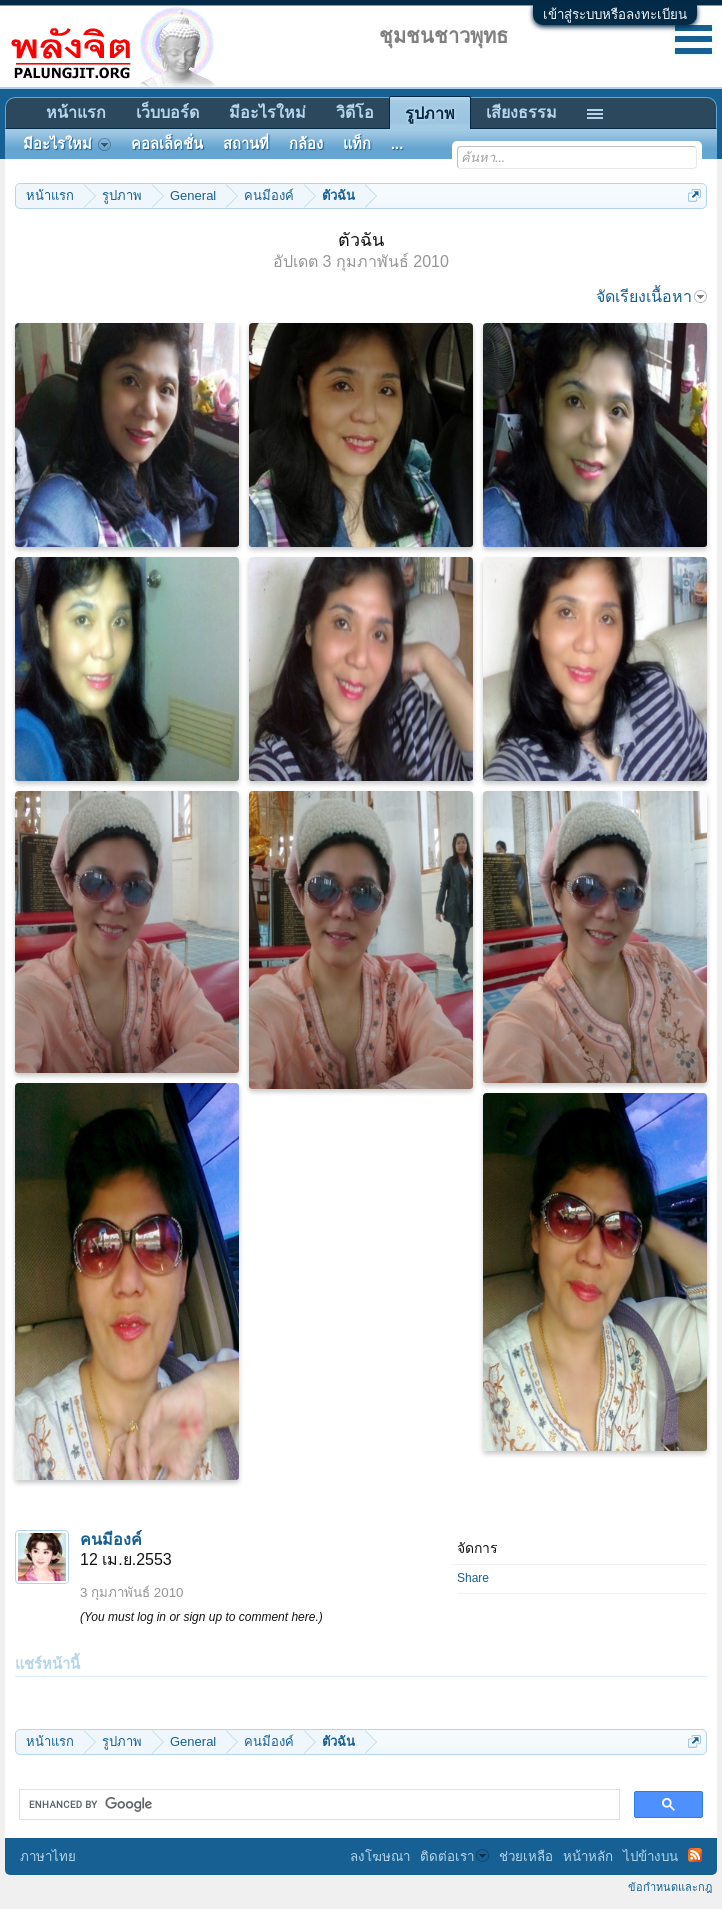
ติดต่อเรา (454, 1856)
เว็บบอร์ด (167, 112)
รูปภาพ (430, 113)
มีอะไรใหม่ (267, 112)
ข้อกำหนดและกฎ (670, 1887)
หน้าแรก (76, 112)
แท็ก (357, 144)
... (397, 144)
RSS (695, 1855)
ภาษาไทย (48, 1856)
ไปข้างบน (650, 1856)
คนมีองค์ (111, 1539)
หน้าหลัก (588, 1856)
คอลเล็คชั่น (167, 144)
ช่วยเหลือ (526, 1856)
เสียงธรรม (521, 112)
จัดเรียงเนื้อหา (651, 296)
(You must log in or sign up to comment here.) (201, 1617)
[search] (317, 1805)
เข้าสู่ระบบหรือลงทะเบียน (615, 14)
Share (473, 1578)
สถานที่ (246, 144)
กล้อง (306, 144)
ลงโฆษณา (380, 1856)
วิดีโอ (355, 112)
